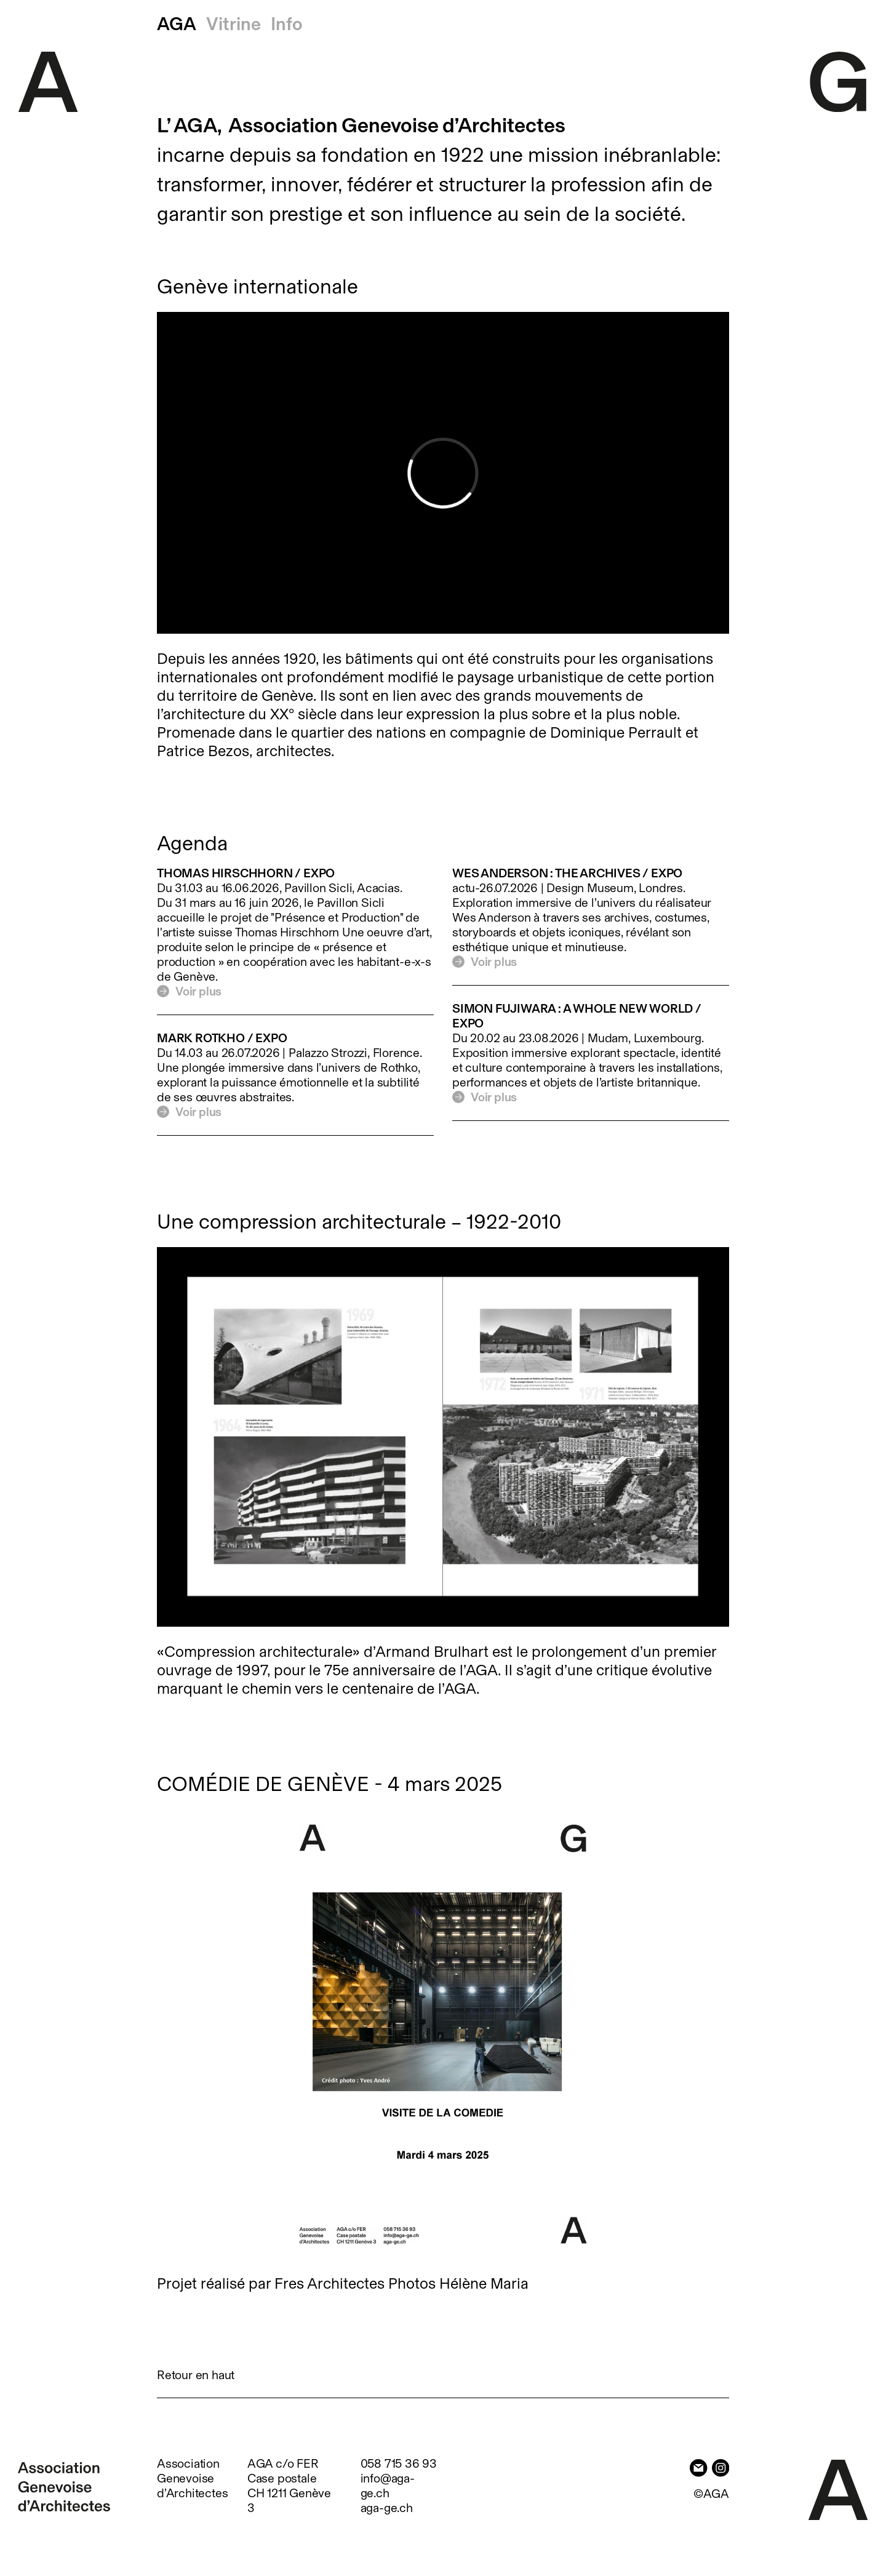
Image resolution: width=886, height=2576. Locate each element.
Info (287, 24)
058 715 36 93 (399, 2463)
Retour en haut (195, 2374)
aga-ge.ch (387, 2507)
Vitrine (233, 24)
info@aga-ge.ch (388, 2485)
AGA (176, 24)
